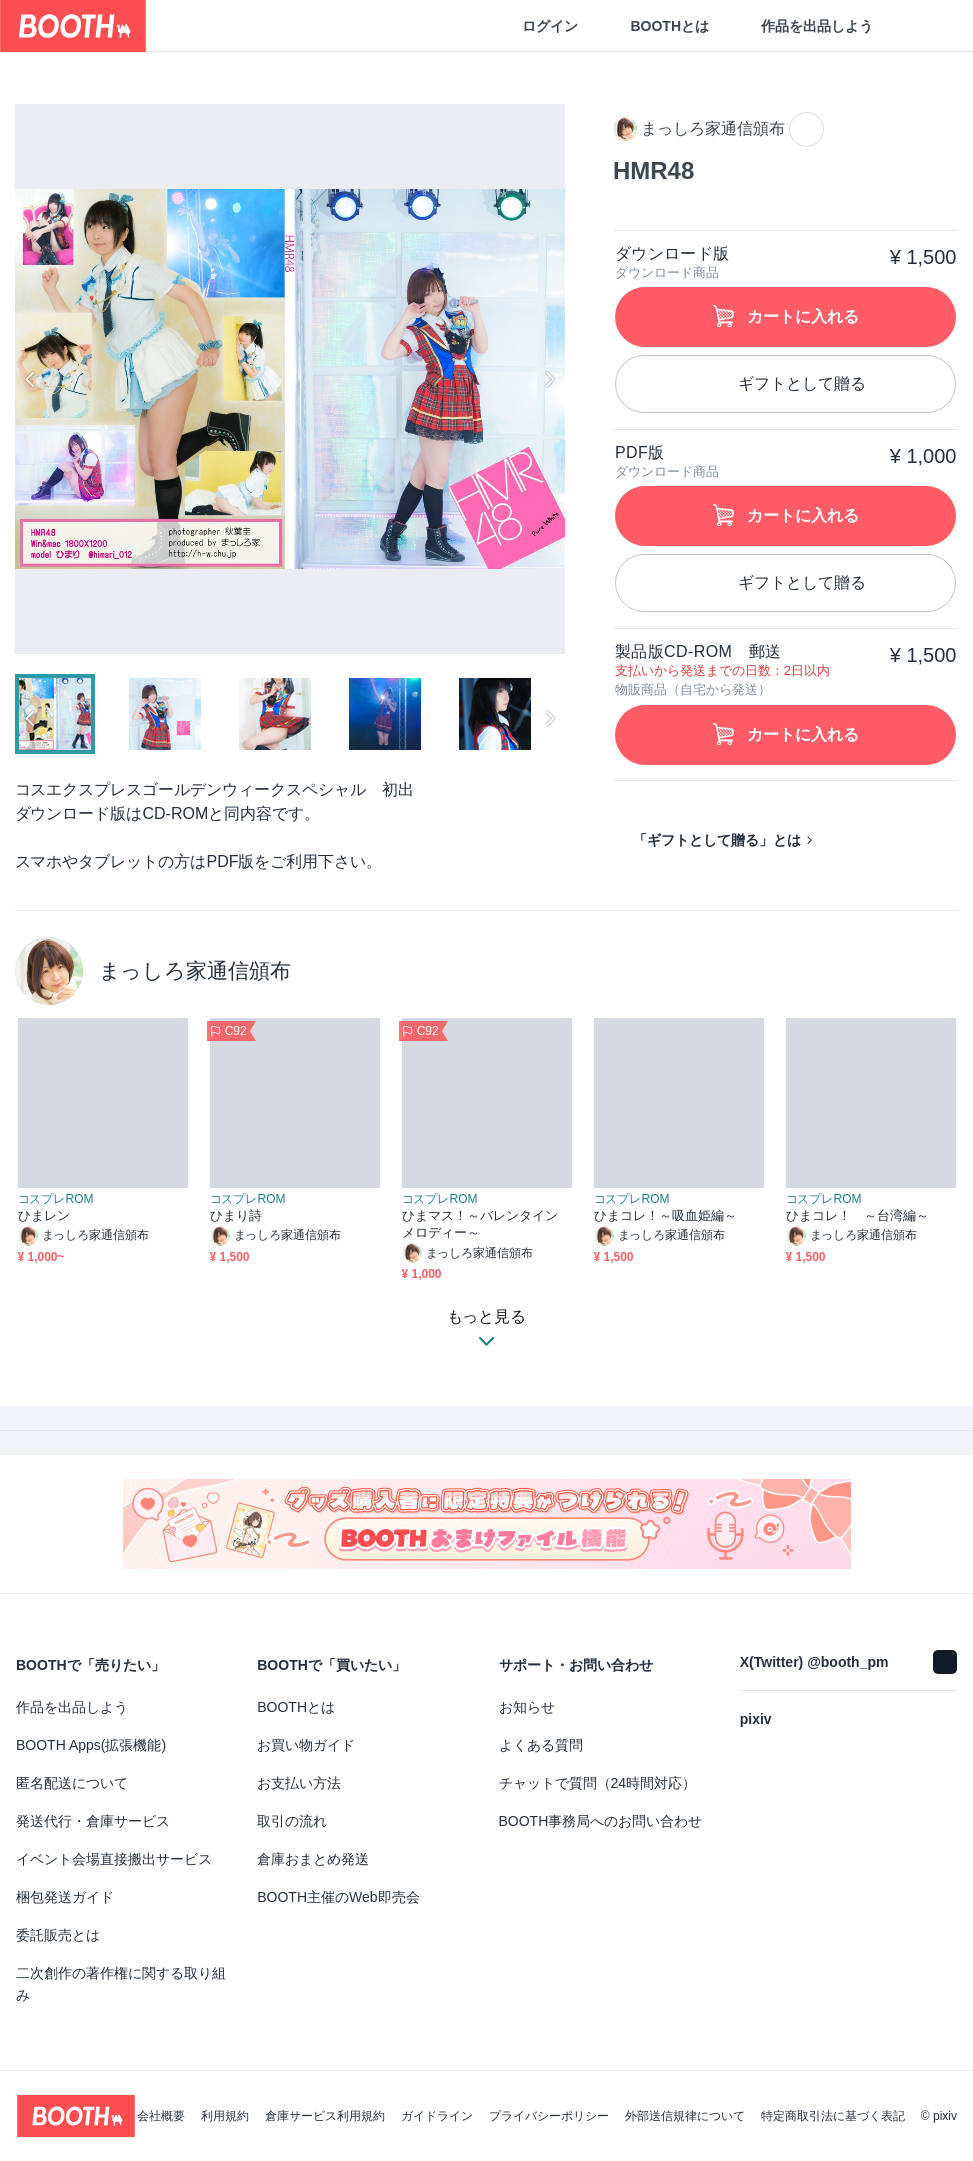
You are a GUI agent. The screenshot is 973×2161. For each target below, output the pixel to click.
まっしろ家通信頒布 (195, 970)
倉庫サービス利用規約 (325, 2116)
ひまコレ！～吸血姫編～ (666, 1216)
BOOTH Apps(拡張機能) (91, 1745)
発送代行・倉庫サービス (93, 1821)
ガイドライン (437, 2116)
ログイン (550, 26)
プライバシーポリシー (549, 2116)
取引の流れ (292, 1821)
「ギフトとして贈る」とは (717, 840)
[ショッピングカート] (925, 26)
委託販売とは (58, 1935)
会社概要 (161, 2116)
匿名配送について (72, 1783)
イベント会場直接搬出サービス (114, 1859)
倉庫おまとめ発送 (313, 1859)
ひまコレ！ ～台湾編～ (858, 1216)
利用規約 (225, 2116)
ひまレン (44, 1216)
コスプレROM (56, 1200)
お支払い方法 (299, 1783)
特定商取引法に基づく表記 (833, 2116)
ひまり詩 (236, 1216)
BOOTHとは (669, 26)
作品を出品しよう (817, 26)
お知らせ (527, 1707)
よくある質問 (541, 1745)
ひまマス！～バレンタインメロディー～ (480, 1225)
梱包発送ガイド (65, 1897)
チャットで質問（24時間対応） (598, 1783)
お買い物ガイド (306, 1745)
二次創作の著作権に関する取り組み (121, 1984)
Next (549, 379)
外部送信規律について (685, 2116)
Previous (31, 379)
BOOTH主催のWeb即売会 (338, 1897)
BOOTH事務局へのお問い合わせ (601, 1821)
